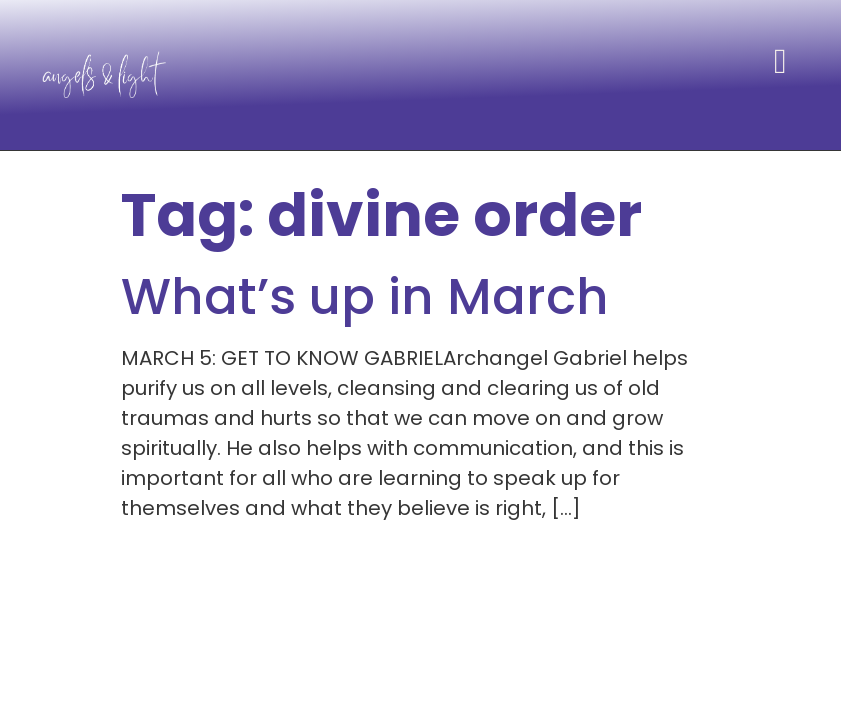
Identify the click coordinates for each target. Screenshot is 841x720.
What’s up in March (365, 297)
